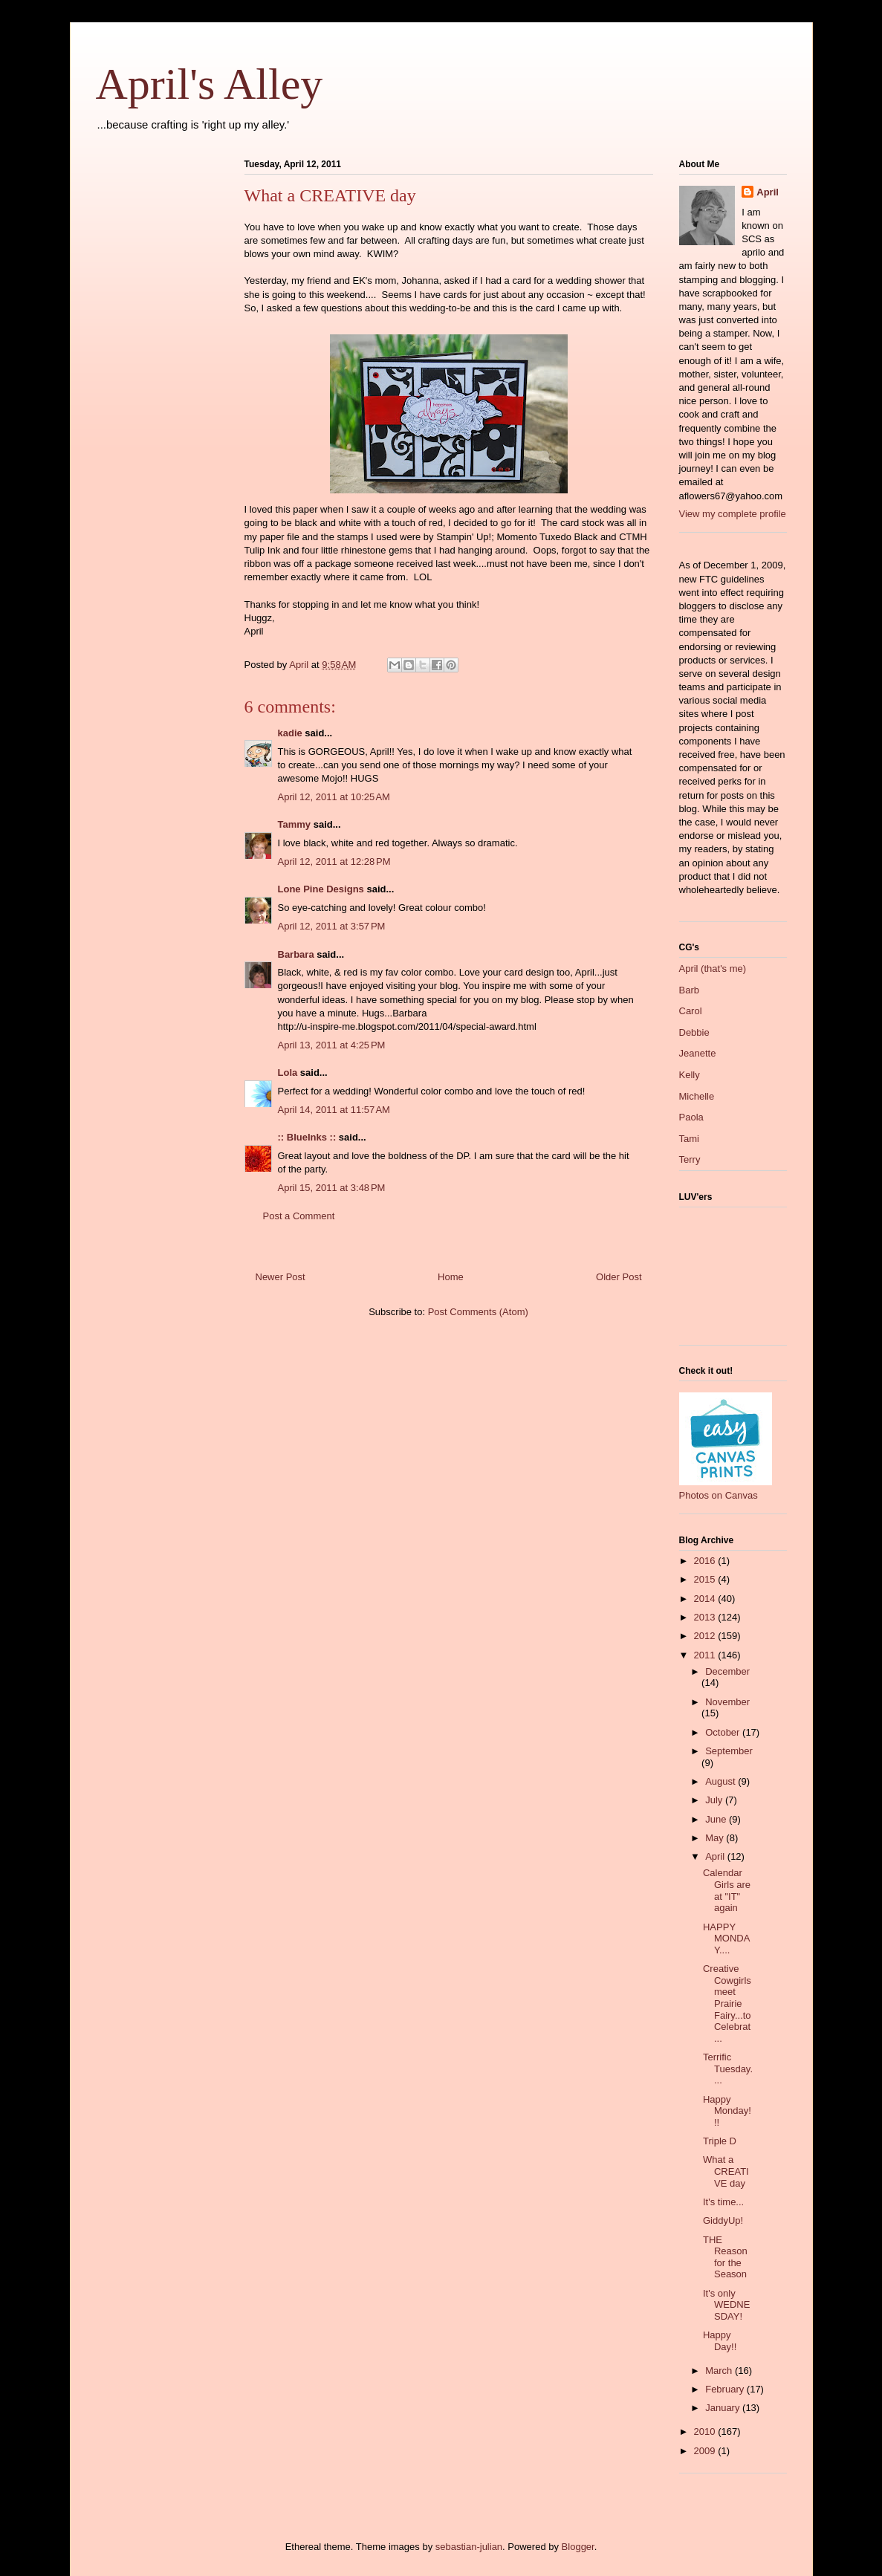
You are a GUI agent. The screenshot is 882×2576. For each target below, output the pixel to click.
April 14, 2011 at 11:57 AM (334, 1109)
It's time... (723, 2201)
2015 (706, 1579)
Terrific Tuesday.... (728, 2068)
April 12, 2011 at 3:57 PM (332, 926)
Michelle (697, 1096)
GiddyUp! (723, 2220)
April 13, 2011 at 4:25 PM (332, 1045)
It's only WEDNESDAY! (726, 2305)
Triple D (719, 2141)
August (721, 1781)
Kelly (689, 1074)
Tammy (294, 824)
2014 (706, 1598)
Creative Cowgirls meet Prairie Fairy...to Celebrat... (727, 2003)
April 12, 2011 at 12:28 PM (334, 861)
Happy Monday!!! (727, 2111)
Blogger (578, 2546)
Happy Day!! (719, 2340)
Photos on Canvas (718, 1495)
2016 (706, 1560)
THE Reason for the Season (725, 2257)
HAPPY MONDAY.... (726, 1938)
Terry (690, 1159)
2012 (706, 1635)
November (727, 1701)
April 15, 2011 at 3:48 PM (332, 1187)
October (723, 1732)
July (715, 1800)
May (715, 1837)
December (727, 1671)
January (723, 2407)
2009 (706, 2450)
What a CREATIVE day (726, 2171)
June (717, 1819)
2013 (706, 1617)
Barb (689, 990)
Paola (691, 1117)
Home (451, 1276)
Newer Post (280, 1276)
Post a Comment (299, 1216)
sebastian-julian (468, 2546)
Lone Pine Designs (321, 889)
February (726, 2389)
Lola (288, 1072)
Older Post (618, 1276)
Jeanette (697, 1053)
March (720, 2370)
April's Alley (209, 83)
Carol (690, 1010)
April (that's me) (713, 968)
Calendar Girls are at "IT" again (726, 1890)
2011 (706, 1655)
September (729, 1750)
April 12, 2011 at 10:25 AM (334, 796)
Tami (689, 1138)
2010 (706, 2431)
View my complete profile (732, 513)
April (767, 192)
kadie (290, 733)
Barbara (296, 954)
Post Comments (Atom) (478, 1311)
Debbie (694, 1032)
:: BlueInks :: (307, 1137)
